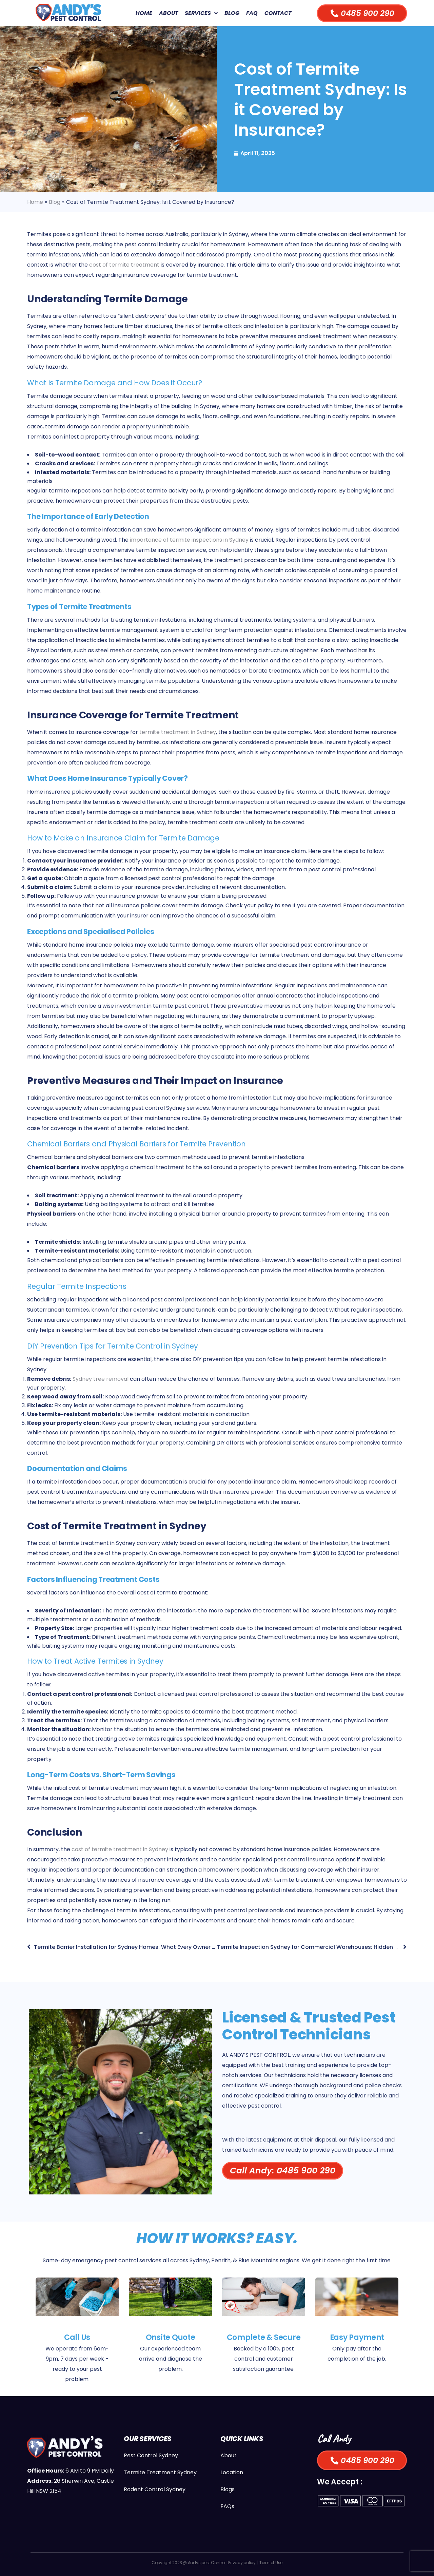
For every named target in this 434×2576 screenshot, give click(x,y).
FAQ (252, 13)
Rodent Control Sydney (154, 2489)
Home (144, 13)
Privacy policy (242, 2562)
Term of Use (270, 2562)
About (168, 13)
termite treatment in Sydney (177, 732)
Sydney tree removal (101, 1379)
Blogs (227, 2489)
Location (231, 2472)
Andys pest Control (207, 2562)
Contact (277, 13)
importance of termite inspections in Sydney (189, 540)
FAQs (227, 2506)
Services (201, 13)
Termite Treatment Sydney (160, 2472)
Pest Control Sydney (151, 2455)
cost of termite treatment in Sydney (120, 1849)
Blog (231, 13)
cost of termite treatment (124, 265)
